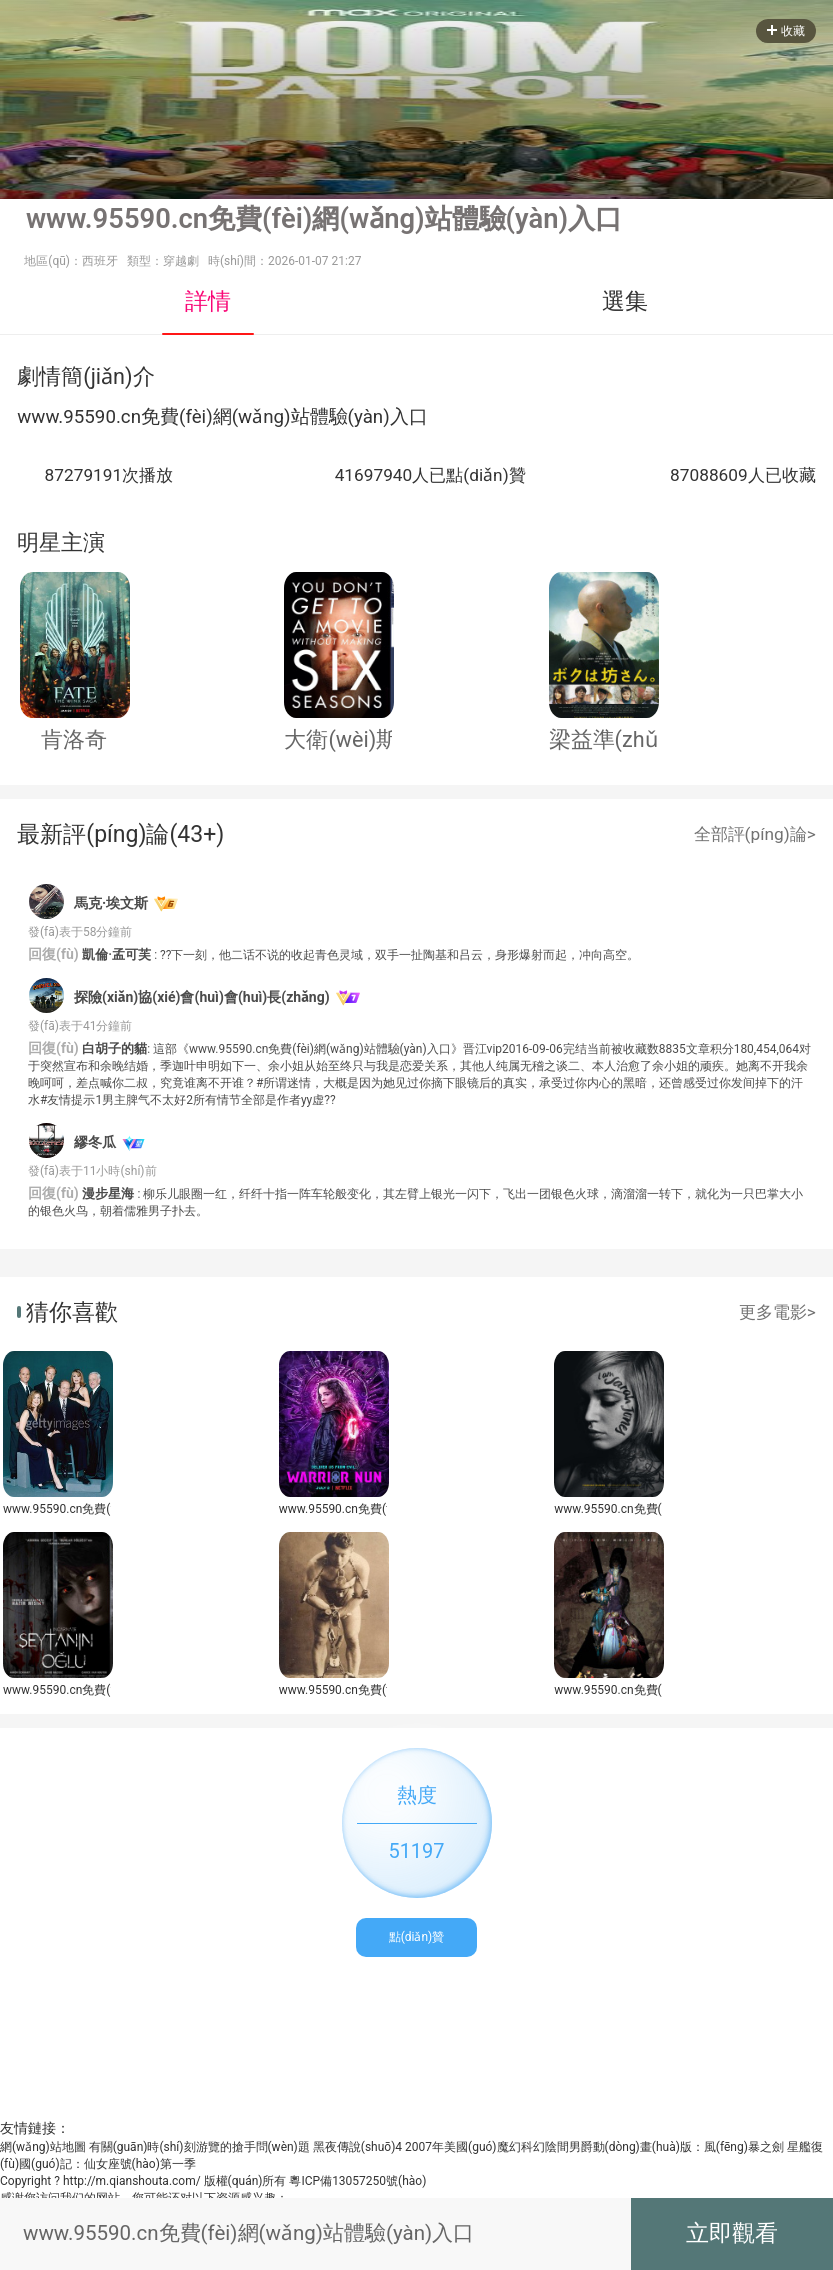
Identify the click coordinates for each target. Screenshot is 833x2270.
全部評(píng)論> (755, 834)
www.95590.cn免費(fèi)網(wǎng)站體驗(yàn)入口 (57, 1509)
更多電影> (777, 1312)
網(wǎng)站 (261, 417)
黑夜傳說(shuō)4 (357, 2147)
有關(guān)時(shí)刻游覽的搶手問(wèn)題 (199, 2147)
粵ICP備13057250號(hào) (357, 2181)
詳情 (208, 301)
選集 (625, 301)
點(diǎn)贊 (417, 1937)
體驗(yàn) (350, 417)
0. (112, 417)
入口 (409, 417)
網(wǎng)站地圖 (43, 2147)
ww (31, 417)
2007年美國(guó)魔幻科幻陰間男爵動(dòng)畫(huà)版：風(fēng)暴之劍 (594, 2147)
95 (73, 417)
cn (131, 417)
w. (54, 417)
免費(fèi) (177, 417)
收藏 (786, 31)
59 (94, 417)
